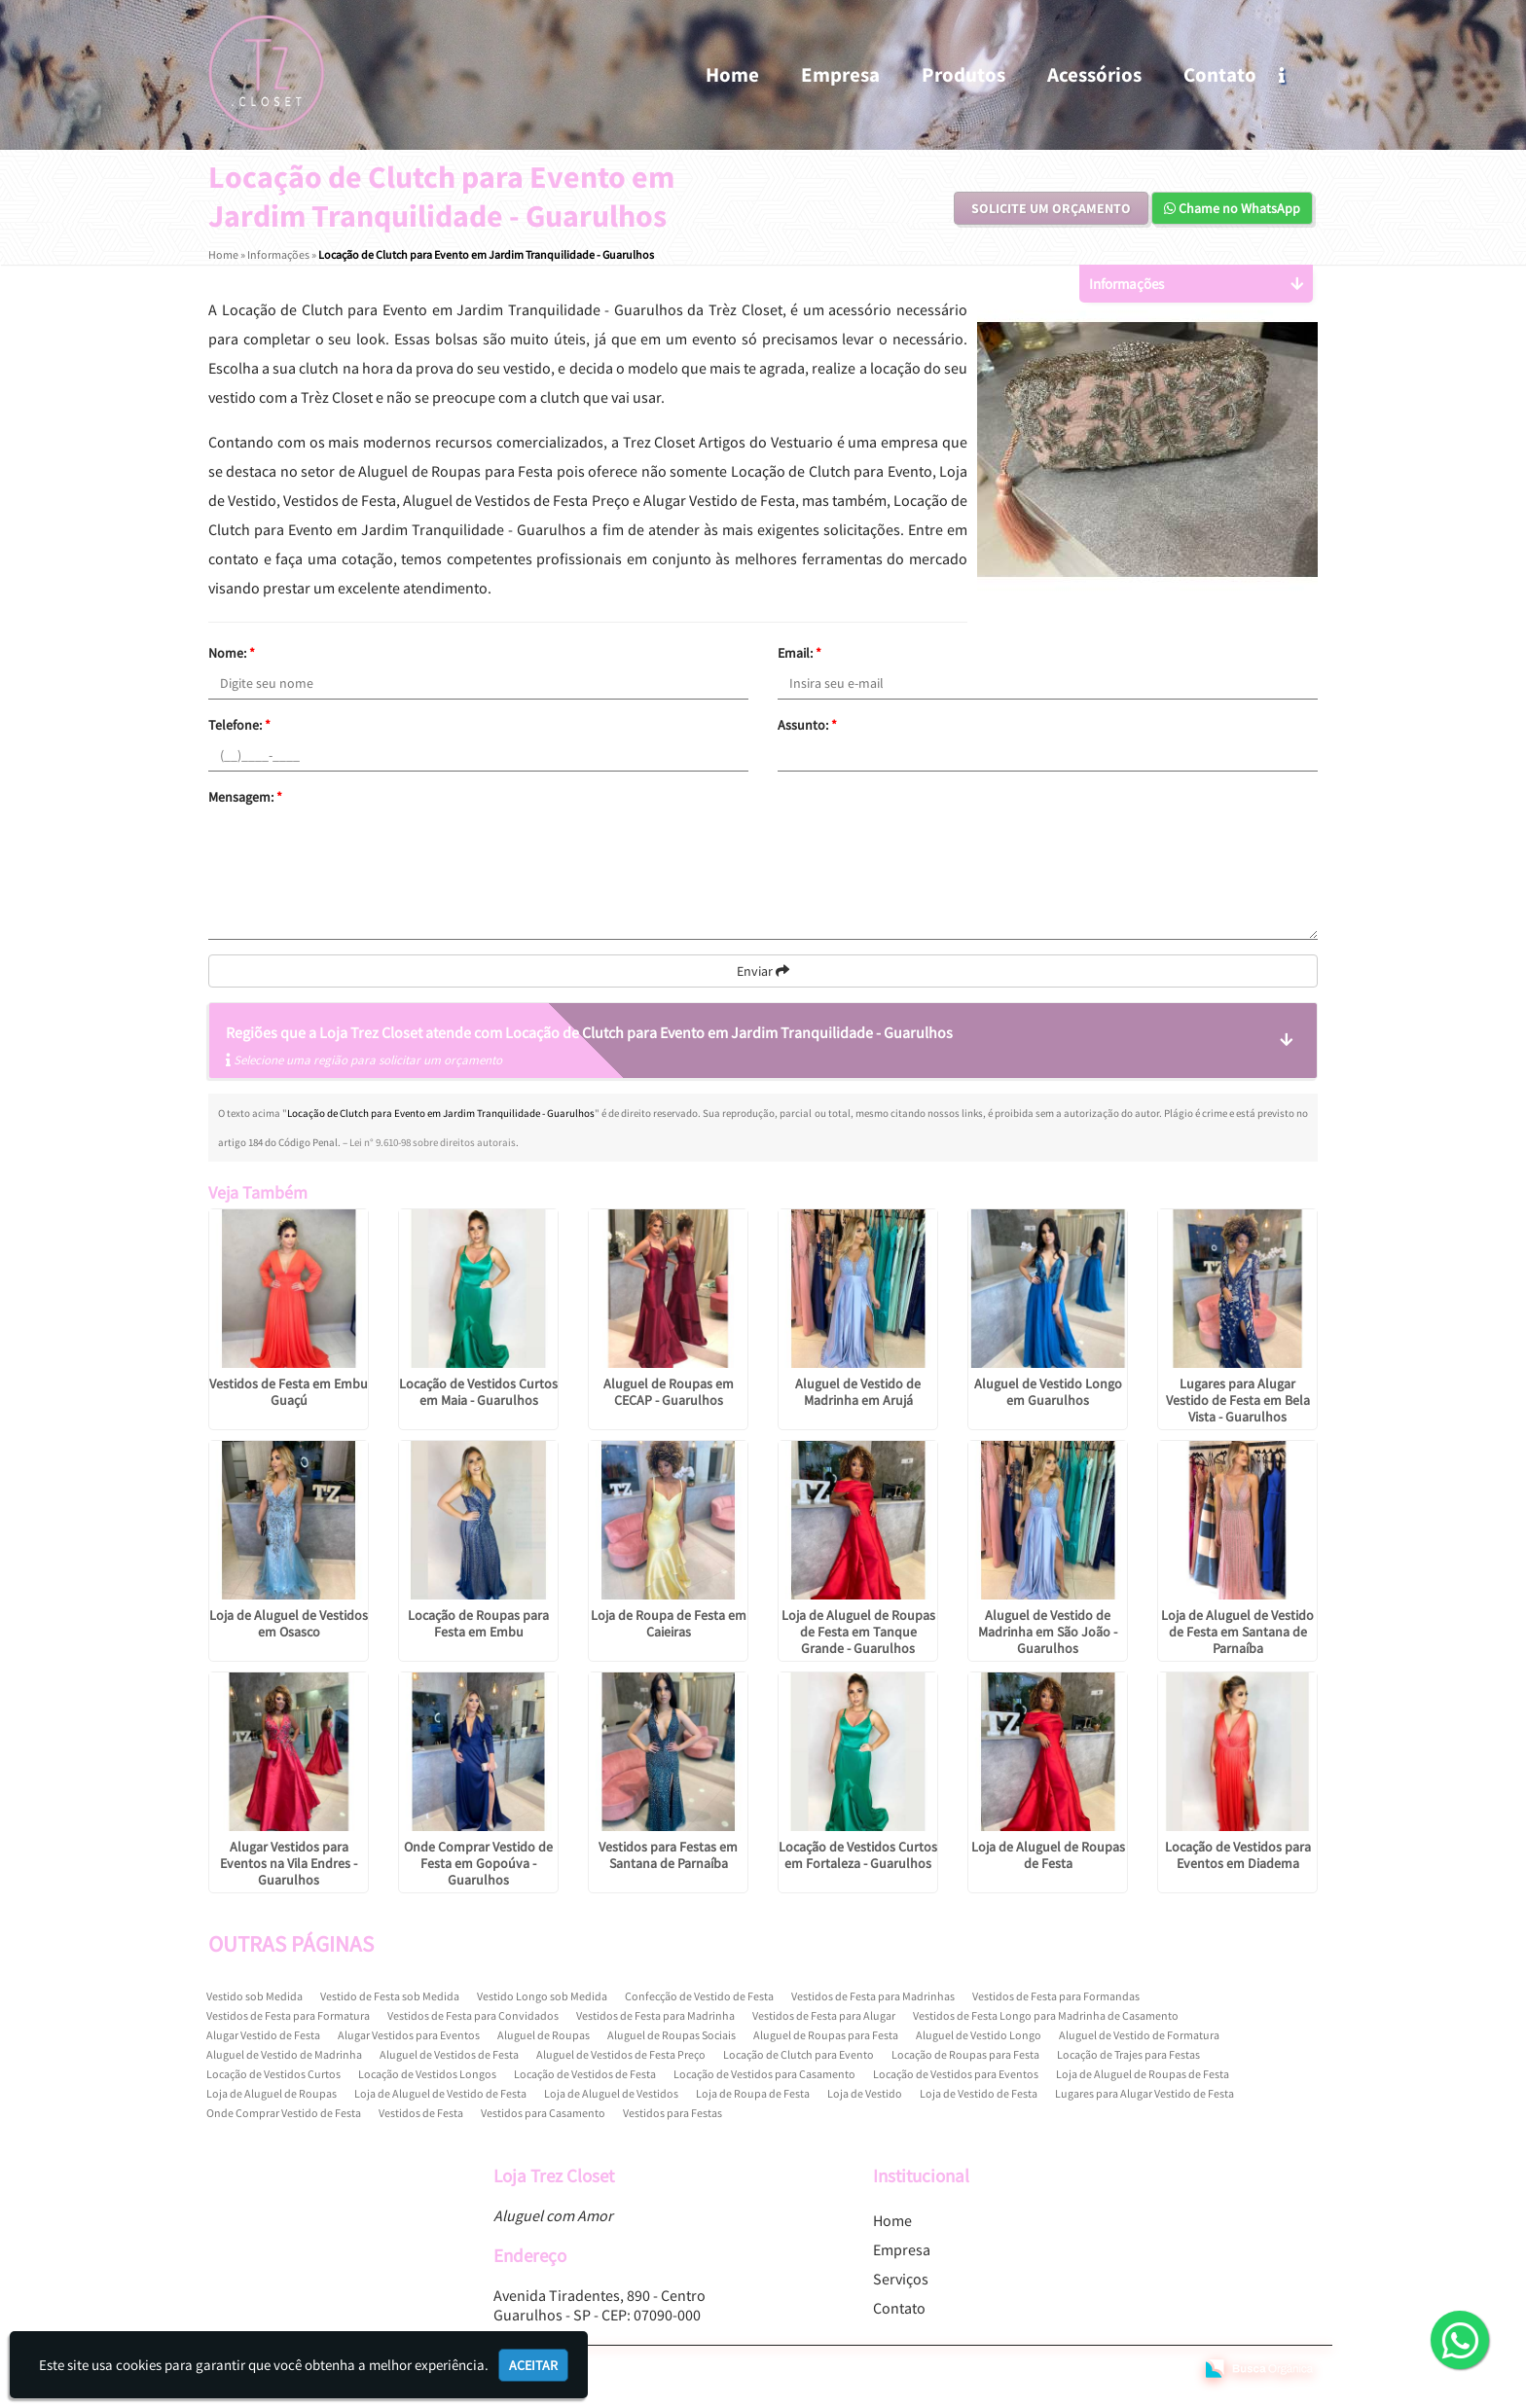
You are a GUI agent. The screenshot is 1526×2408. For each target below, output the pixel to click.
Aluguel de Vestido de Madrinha (284, 2054)
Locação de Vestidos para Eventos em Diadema (1238, 1855)
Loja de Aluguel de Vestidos (611, 2093)
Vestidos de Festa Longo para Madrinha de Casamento (1046, 2015)
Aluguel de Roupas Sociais (671, 2035)
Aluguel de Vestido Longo (978, 2035)
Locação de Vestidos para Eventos (955, 2074)
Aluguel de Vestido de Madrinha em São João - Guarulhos (1047, 1631)
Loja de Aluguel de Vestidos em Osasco (288, 1623)
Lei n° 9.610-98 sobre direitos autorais (432, 1142)
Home (732, 74)
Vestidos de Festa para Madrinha (655, 2015)
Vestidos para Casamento (543, 2112)
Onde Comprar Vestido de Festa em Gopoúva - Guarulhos (478, 1863)
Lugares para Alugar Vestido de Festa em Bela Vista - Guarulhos (1238, 1400)
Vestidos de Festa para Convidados (473, 2015)
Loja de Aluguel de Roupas (271, 2093)
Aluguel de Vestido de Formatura (1139, 2035)
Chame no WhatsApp (1232, 208)
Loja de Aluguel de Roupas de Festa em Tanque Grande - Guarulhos (858, 1631)
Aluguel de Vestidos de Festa (449, 2054)
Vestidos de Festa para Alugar (823, 2015)
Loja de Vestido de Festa (978, 2093)
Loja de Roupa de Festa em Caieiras (668, 1623)
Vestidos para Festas (672, 2112)
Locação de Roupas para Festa (965, 2054)
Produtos (963, 74)
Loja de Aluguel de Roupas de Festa (1048, 1855)
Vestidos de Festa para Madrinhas (873, 1996)
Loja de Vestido (864, 2093)
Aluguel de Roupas (543, 2035)
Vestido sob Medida (254, 1996)
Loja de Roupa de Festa (753, 2093)
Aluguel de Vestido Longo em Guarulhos (1048, 1392)
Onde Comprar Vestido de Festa (283, 2112)
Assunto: (807, 725)
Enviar (763, 971)
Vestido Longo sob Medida (542, 1996)
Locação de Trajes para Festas (1128, 2054)
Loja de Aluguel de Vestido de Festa (440, 2093)
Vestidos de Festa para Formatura (288, 2015)
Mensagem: (245, 797)
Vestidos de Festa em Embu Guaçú (288, 1392)
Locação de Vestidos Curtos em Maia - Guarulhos (478, 1392)
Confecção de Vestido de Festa (699, 1996)
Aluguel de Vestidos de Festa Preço (621, 2054)
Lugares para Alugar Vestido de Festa (1144, 2093)
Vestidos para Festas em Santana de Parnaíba (668, 1855)
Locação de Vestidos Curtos (273, 2074)
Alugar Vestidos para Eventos (409, 2035)
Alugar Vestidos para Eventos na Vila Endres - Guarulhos (288, 1863)
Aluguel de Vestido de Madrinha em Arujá (858, 1392)
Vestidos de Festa (421, 2112)
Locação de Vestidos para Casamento (764, 2074)
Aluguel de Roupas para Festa (825, 2035)
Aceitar (533, 2365)
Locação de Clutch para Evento (798, 2054)
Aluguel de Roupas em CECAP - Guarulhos (668, 1392)
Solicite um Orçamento (1051, 208)
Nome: (231, 653)
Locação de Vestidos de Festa (585, 2074)
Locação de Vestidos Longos (427, 2074)
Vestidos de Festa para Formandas (1056, 1996)
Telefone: (239, 725)
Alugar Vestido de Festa (263, 2035)
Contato (1219, 74)
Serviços (900, 2278)
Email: (799, 653)
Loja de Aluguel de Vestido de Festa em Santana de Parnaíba (1237, 1631)
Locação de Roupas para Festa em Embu (478, 1623)
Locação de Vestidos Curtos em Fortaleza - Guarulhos (858, 1855)
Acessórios (1094, 74)
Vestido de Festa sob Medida (389, 1996)
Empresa (840, 74)
